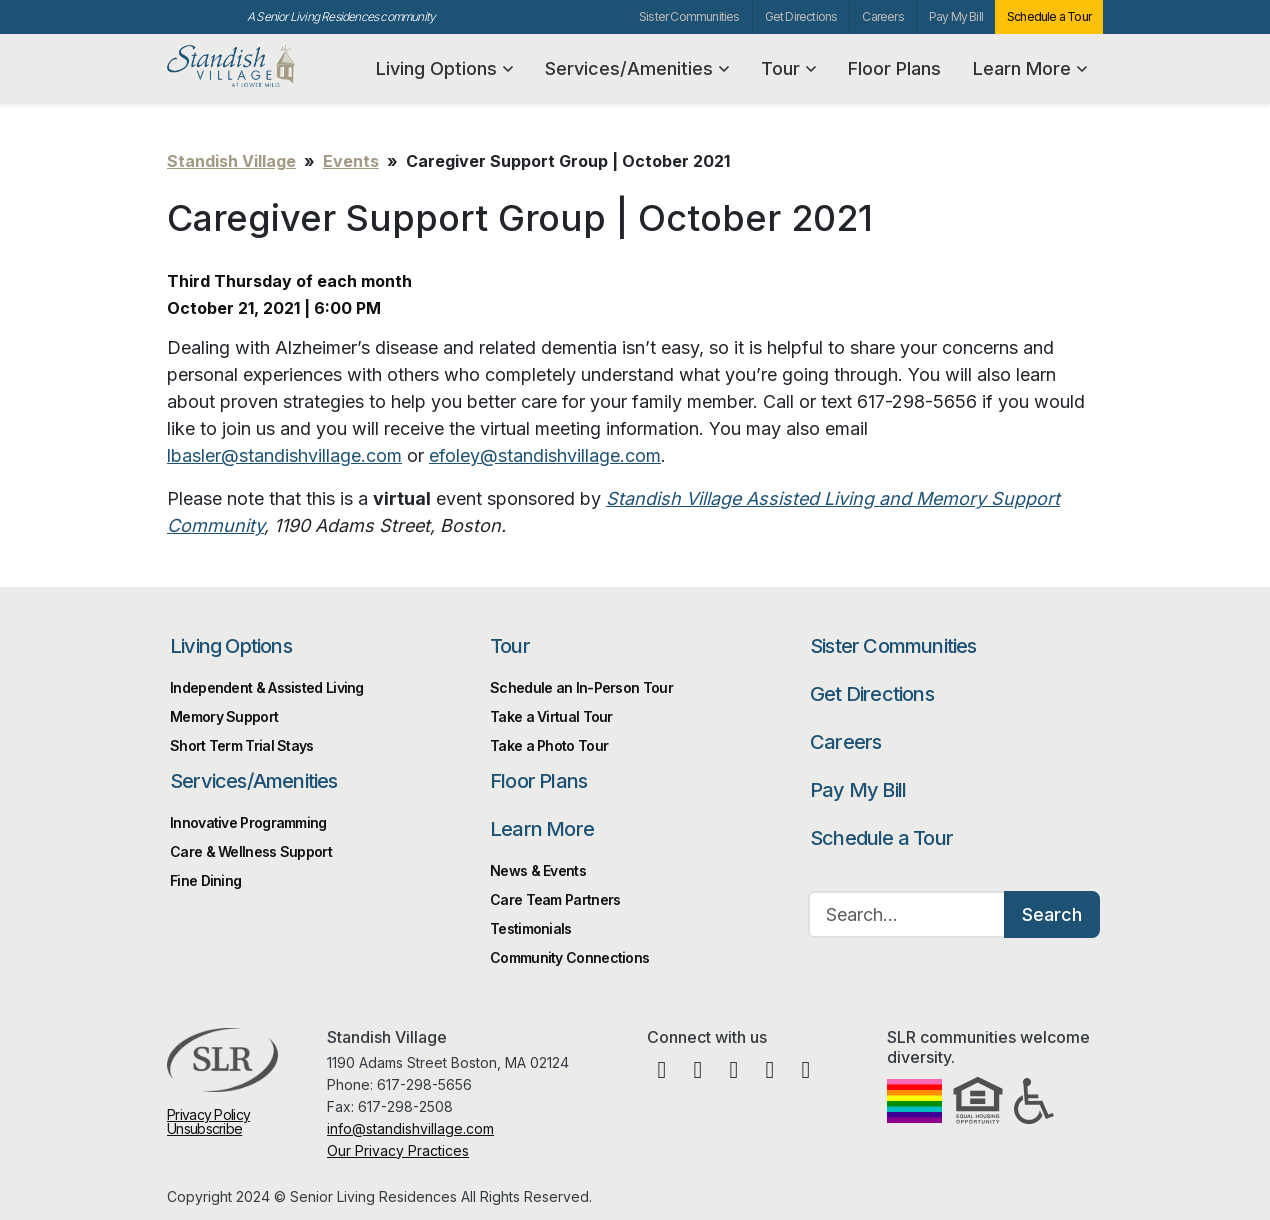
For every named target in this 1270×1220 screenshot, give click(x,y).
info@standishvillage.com (410, 1128)
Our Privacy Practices (398, 1150)
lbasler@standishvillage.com (284, 455)
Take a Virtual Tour (551, 716)
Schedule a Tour (1049, 16)
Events (351, 161)
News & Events (538, 870)
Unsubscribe (204, 1128)
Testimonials (531, 928)
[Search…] (907, 914)
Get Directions (801, 16)
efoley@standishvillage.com (545, 455)
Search (1052, 914)
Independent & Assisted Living (267, 687)
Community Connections (569, 957)
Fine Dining (205, 880)
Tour (788, 68)
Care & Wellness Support (251, 851)
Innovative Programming (248, 822)
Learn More (1030, 68)
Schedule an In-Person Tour (581, 687)
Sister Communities (689, 16)
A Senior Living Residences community (341, 16)
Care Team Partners (555, 899)
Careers (882, 16)
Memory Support (224, 716)
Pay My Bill (956, 16)
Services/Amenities (637, 68)
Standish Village (264, 66)
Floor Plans (894, 68)
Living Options (444, 68)
